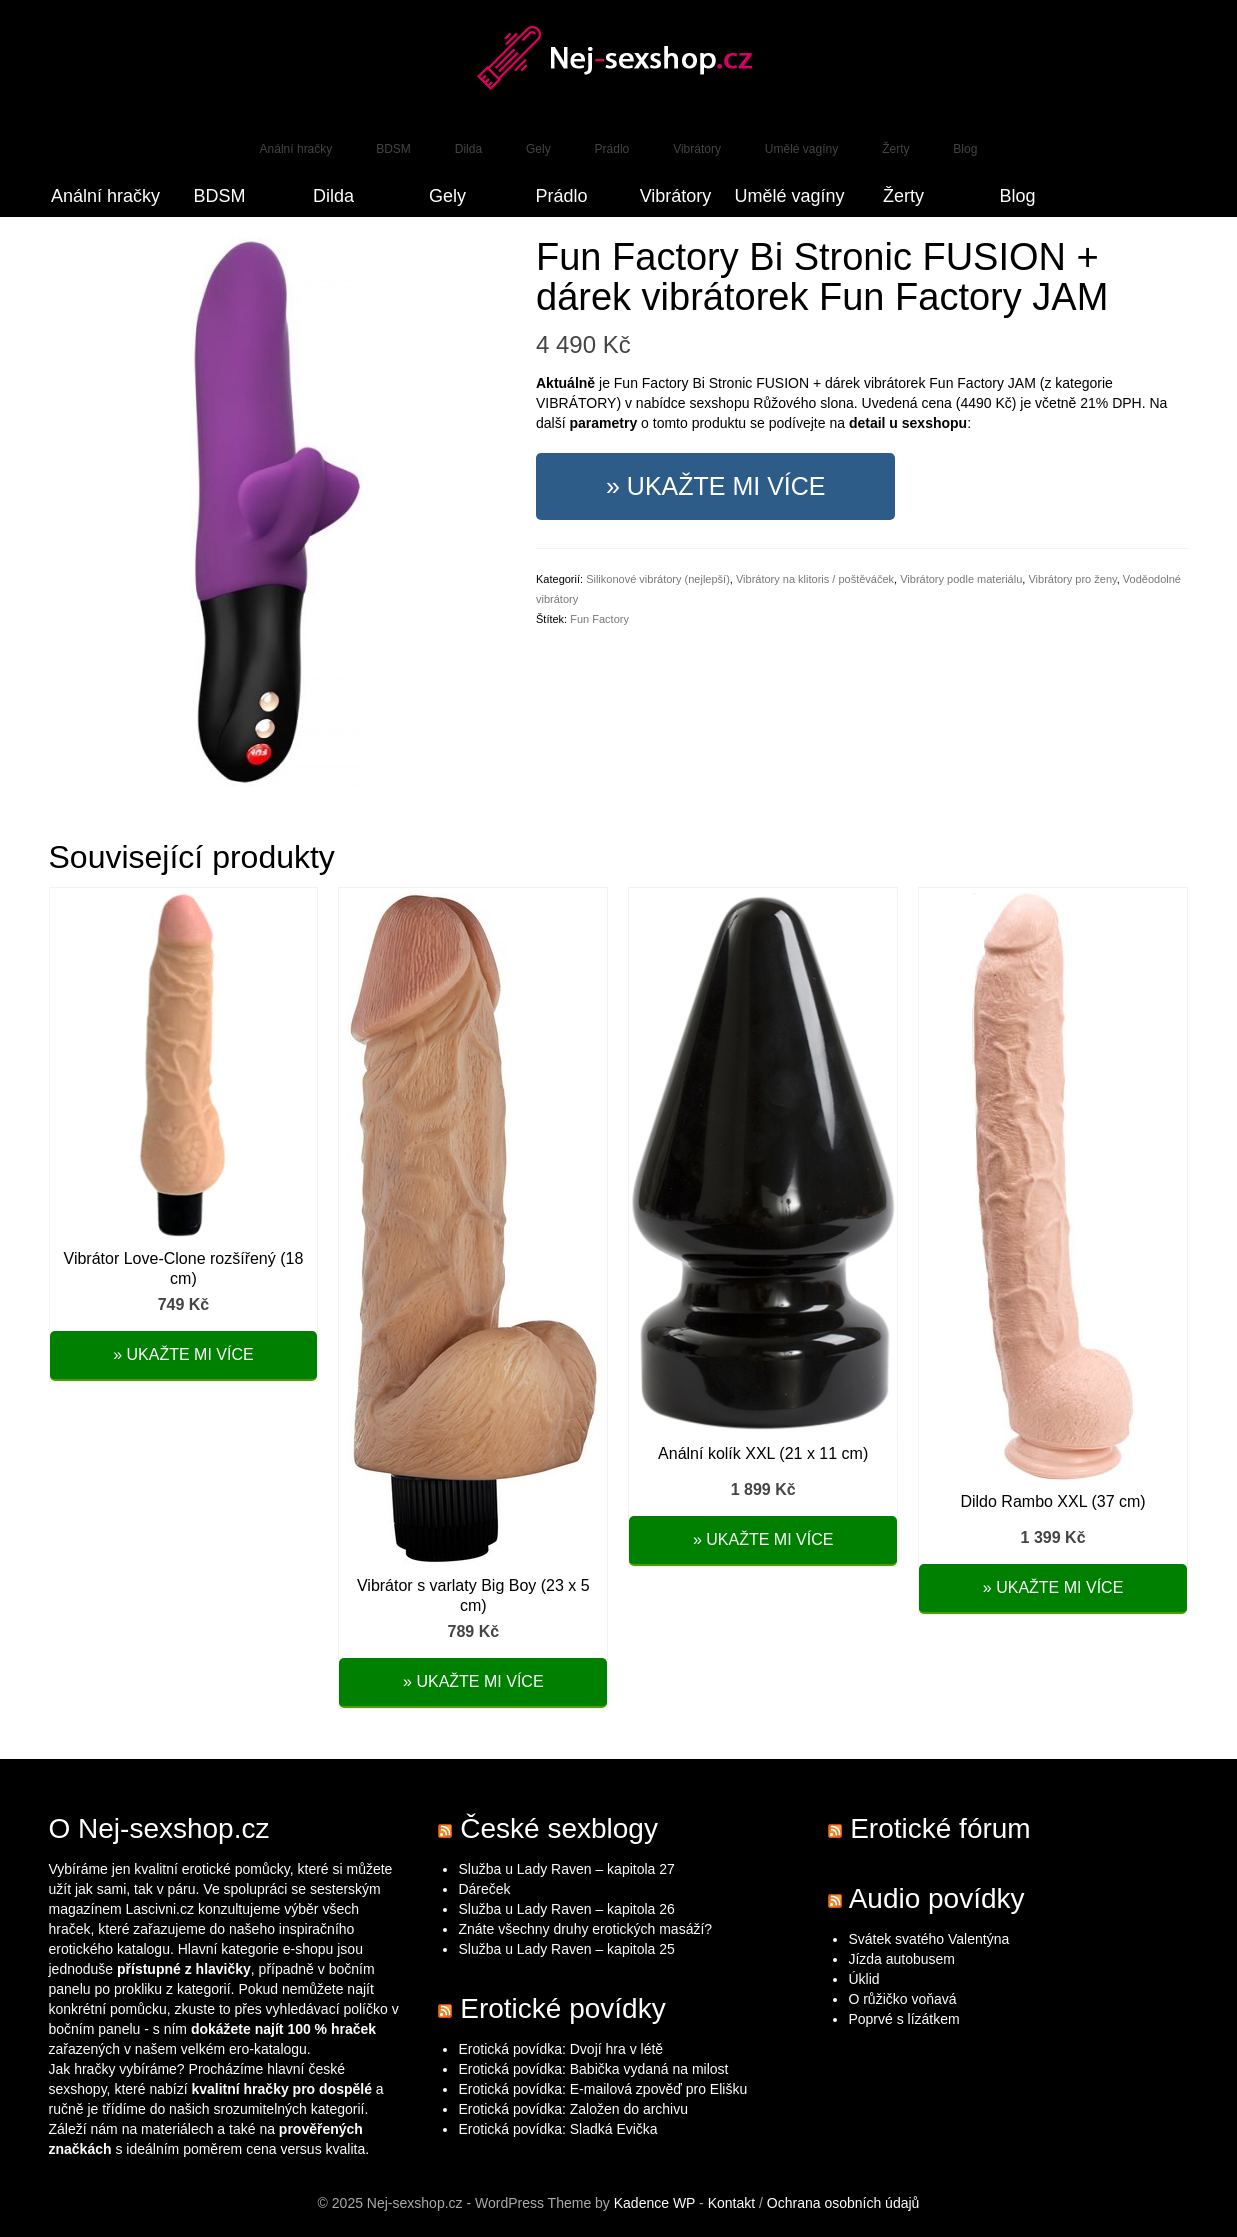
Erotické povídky (562, 2008)
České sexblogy (559, 1828)
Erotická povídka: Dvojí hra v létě (560, 2049)
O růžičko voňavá (902, 1999)
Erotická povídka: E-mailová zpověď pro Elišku (602, 2089)
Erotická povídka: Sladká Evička (557, 2129)
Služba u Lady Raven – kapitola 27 (566, 1869)
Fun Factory (599, 619)
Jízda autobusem (901, 1959)
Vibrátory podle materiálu (961, 579)
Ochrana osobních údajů (843, 2203)
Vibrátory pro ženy (1072, 579)
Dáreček (484, 1889)
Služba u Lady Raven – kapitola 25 (566, 1949)
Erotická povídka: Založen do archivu (573, 2109)
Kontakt (731, 2203)
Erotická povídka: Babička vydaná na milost (593, 2069)
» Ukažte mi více (715, 486)
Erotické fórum (940, 1828)
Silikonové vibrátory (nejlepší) (658, 579)
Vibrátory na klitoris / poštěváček (815, 579)
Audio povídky (937, 1898)
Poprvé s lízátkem (903, 2019)
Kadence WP (654, 2203)
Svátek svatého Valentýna (928, 1939)
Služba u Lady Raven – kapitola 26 (566, 1909)
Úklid (863, 1979)
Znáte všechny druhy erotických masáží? (587, 1929)
